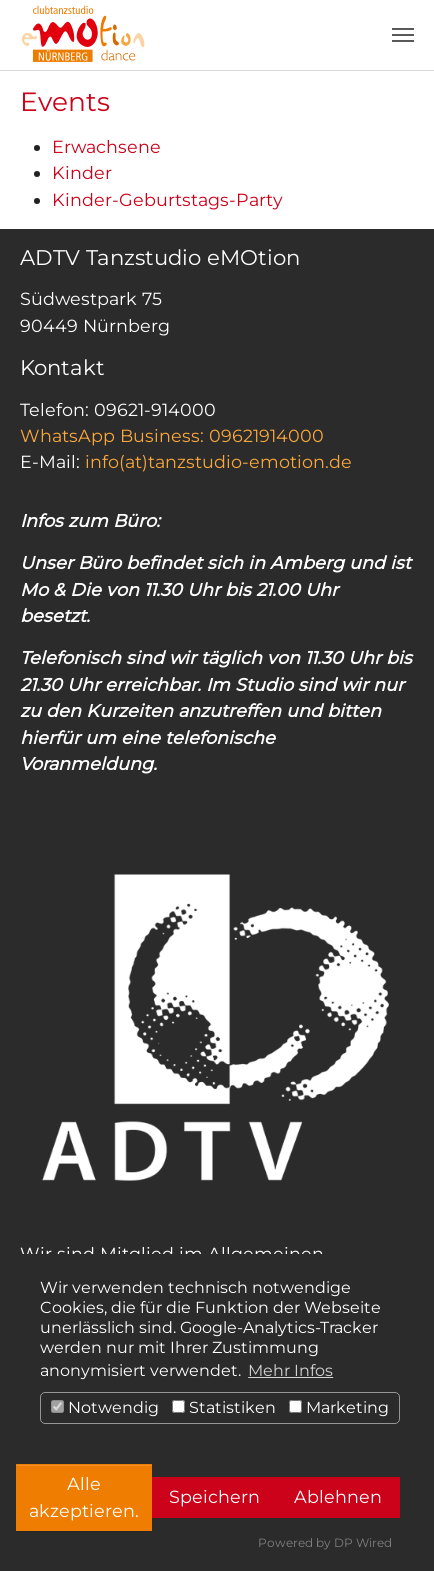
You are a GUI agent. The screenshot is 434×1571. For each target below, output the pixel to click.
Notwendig (105, 1407)
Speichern (214, 1496)
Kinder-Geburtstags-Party (167, 199)
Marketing (339, 1407)
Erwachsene (106, 146)
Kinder (82, 172)
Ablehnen (338, 1496)
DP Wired (363, 1542)
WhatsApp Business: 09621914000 (172, 435)
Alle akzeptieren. (84, 1496)
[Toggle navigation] (403, 35)
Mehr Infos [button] (290, 1370)
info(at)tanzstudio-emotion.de (218, 461)
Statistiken (224, 1407)
